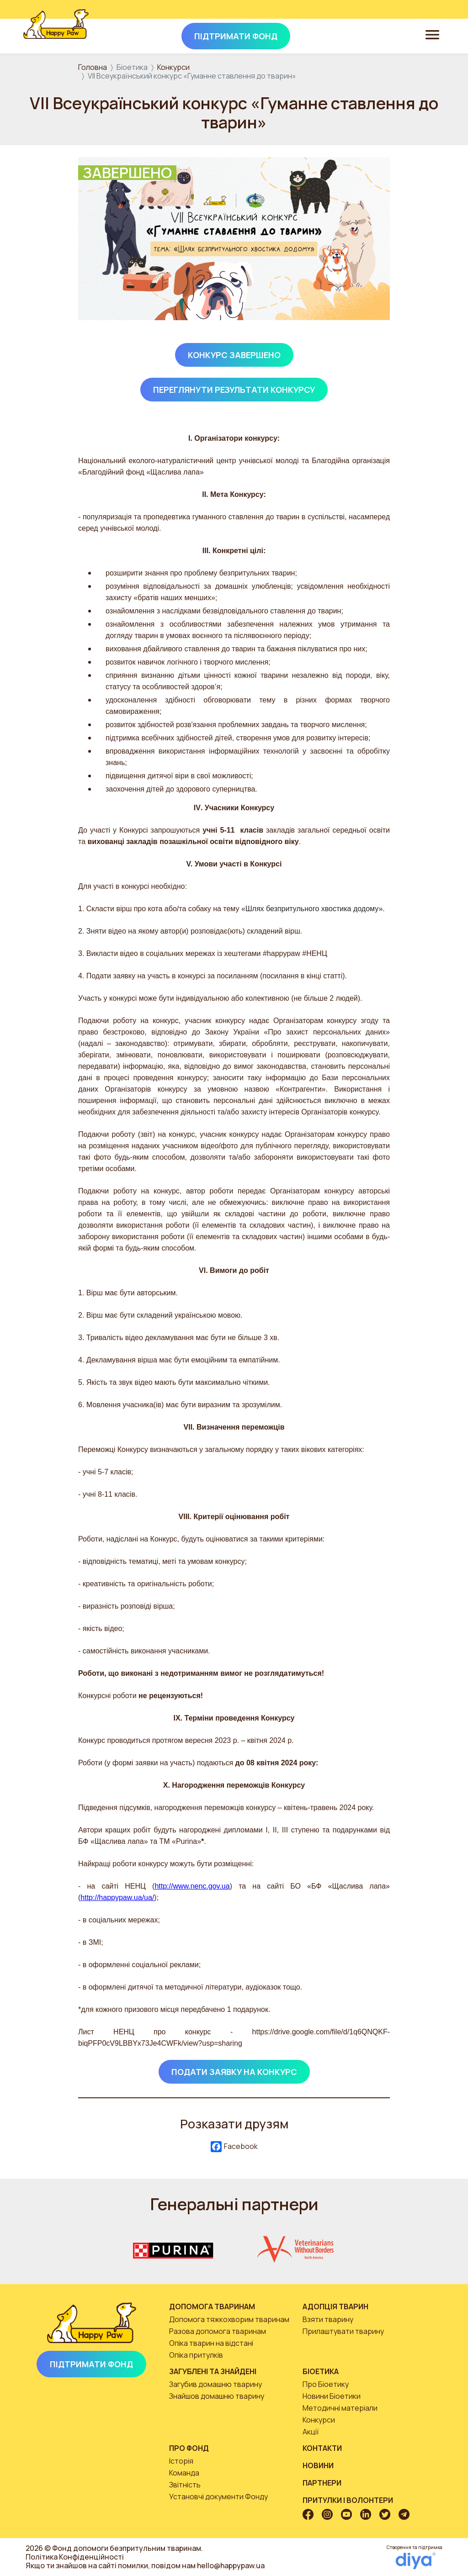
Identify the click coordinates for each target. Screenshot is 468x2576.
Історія (181, 2461)
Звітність (185, 2485)
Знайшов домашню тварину (216, 2396)
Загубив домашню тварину (215, 2384)
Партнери (322, 2483)
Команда (184, 2473)
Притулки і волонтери (348, 2500)
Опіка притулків (196, 2355)
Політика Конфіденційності (75, 2557)
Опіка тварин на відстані (211, 2343)
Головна (92, 67)
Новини (318, 2465)
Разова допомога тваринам (217, 2331)
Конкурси (173, 67)
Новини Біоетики (332, 2396)
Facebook (234, 2147)
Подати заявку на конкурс (234, 2071)
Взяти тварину (328, 2319)
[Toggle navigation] (432, 34)
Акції (311, 2432)
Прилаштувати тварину (343, 2331)
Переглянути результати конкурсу (234, 389)
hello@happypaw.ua (231, 2565)
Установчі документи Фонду (218, 2497)
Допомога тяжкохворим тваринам (229, 2319)
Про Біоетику (326, 2384)
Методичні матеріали (340, 2408)
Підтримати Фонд (91, 2364)
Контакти (322, 2448)
